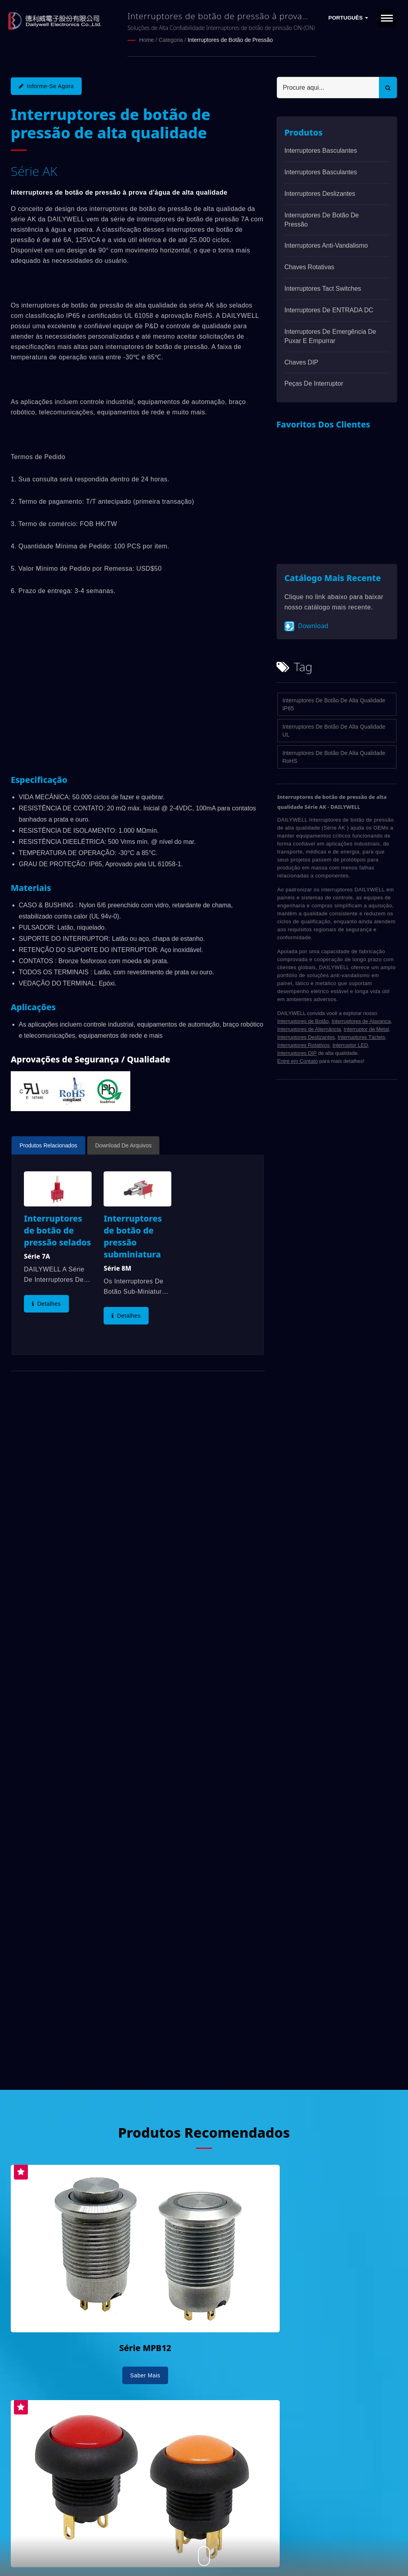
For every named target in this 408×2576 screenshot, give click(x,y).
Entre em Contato (297, 1061)
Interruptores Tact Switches (322, 288)
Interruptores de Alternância (309, 1029)
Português (348, 18)
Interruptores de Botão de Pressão (230, 40)
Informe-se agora (46, 86)
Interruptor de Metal (366, 1029)
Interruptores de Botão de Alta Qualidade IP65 (333, 704)
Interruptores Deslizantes (319, 193)
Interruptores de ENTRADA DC (328, 309)
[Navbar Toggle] (387, 18)
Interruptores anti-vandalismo (326, 245)
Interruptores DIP (297, 1053)
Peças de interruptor (313, 383)
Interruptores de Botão (303, 1021)
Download (306, 626)
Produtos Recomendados (204, 2131)
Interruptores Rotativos (303, 1045)
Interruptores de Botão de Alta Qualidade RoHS (333, 756)
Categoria (171, 40)
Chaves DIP (301, 361)
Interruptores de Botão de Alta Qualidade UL (333, 730)
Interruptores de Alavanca (361, 1021)
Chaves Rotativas (309, 266)
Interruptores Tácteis (361, 1037)
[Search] (328, 87)
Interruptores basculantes (320, 150)
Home (146, 40)
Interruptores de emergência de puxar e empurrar (330, 336)
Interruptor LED (350, 1045)
